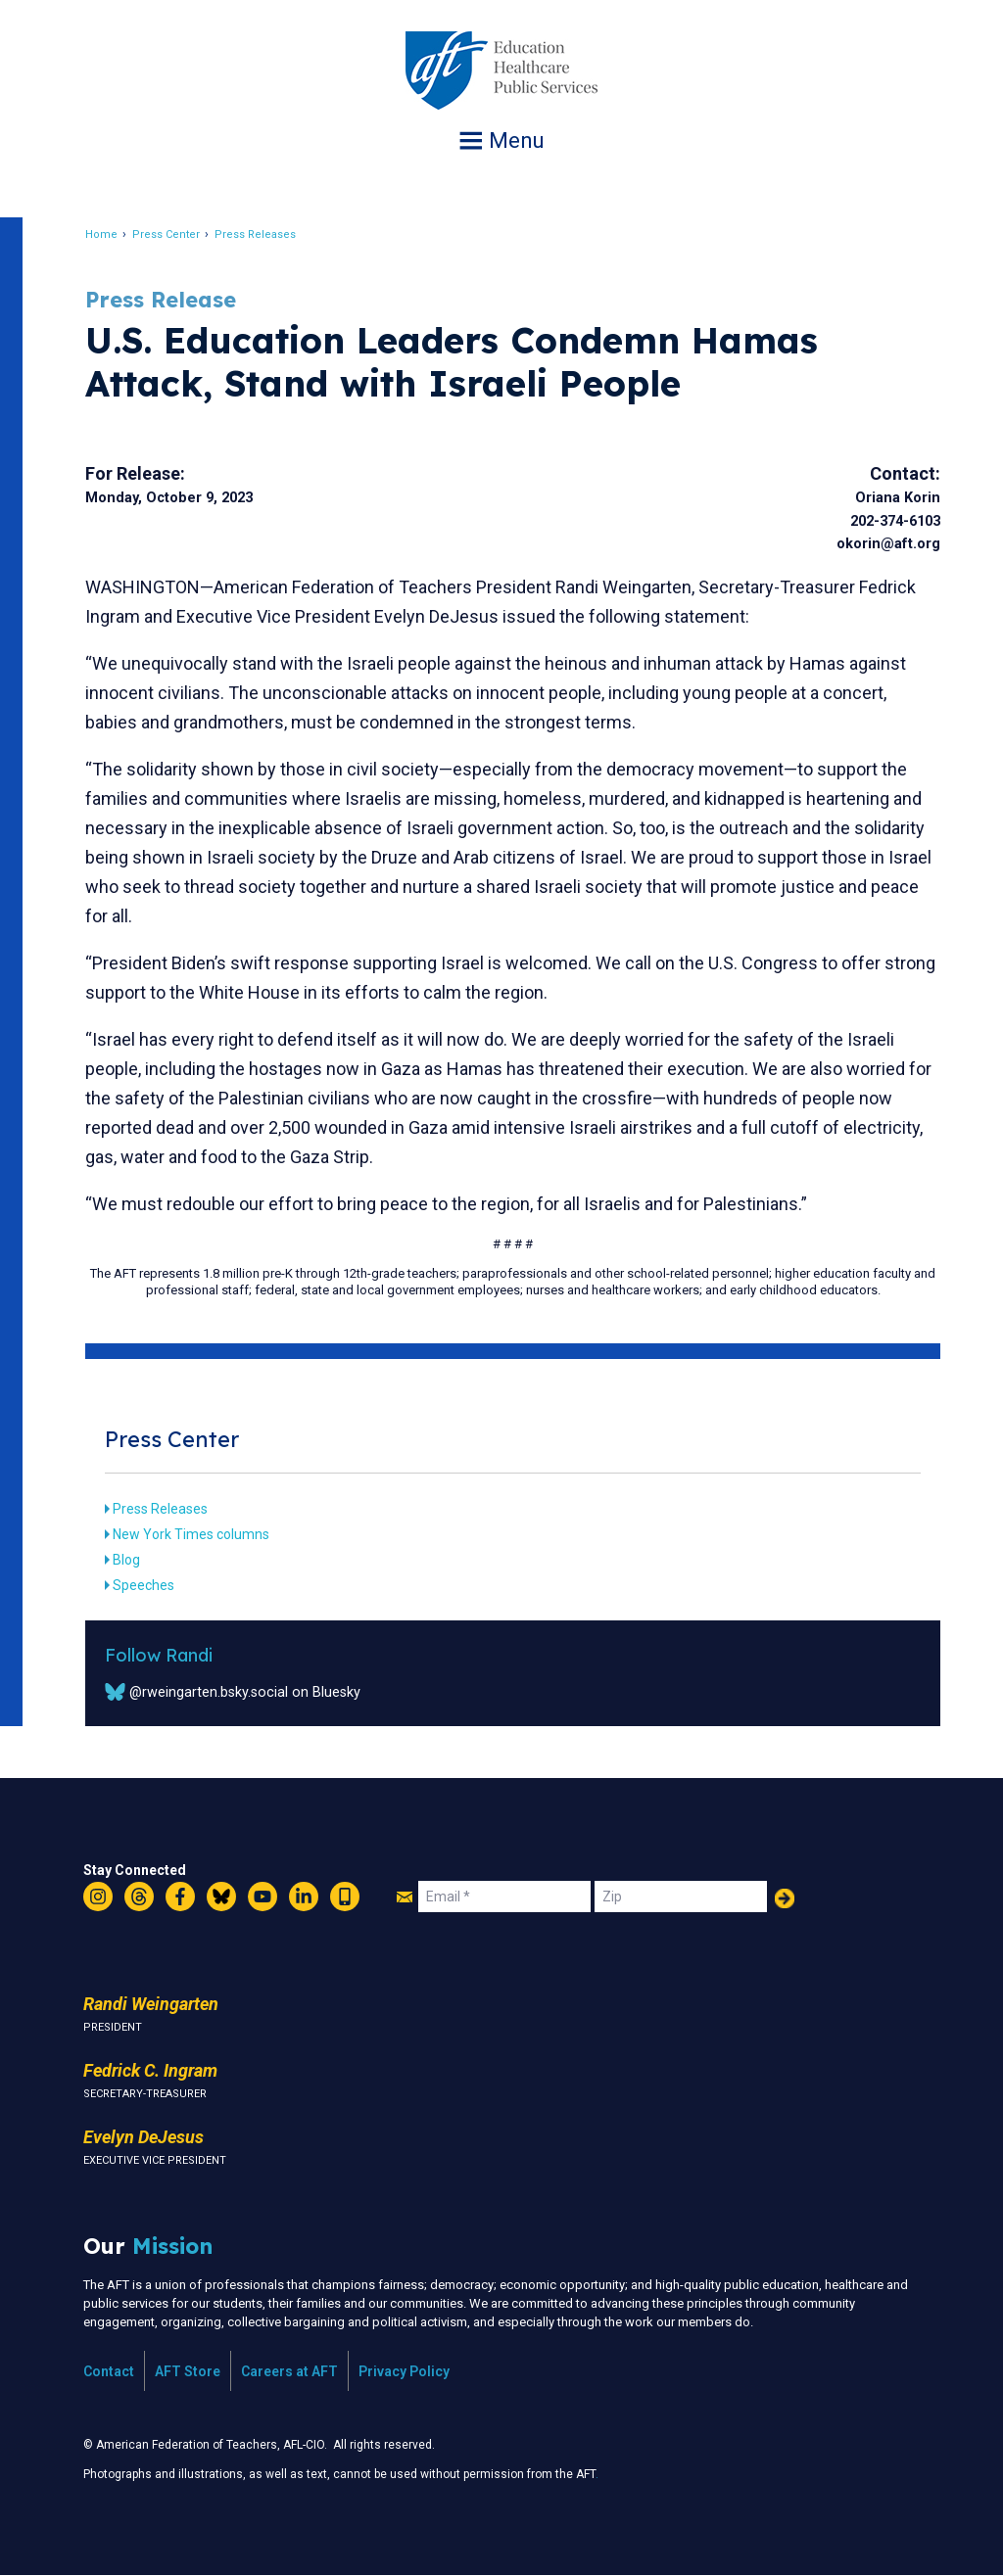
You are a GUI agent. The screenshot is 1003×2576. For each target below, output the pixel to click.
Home (102, 234)
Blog (127, 1560)
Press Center (167, 234)
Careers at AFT (289, 2371)
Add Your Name (784, 1898)
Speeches (144, 1585)
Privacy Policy (404, 2371)
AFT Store (187, 2371)
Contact (108, 2371)
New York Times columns (192, 1534)
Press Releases (256, 234)
